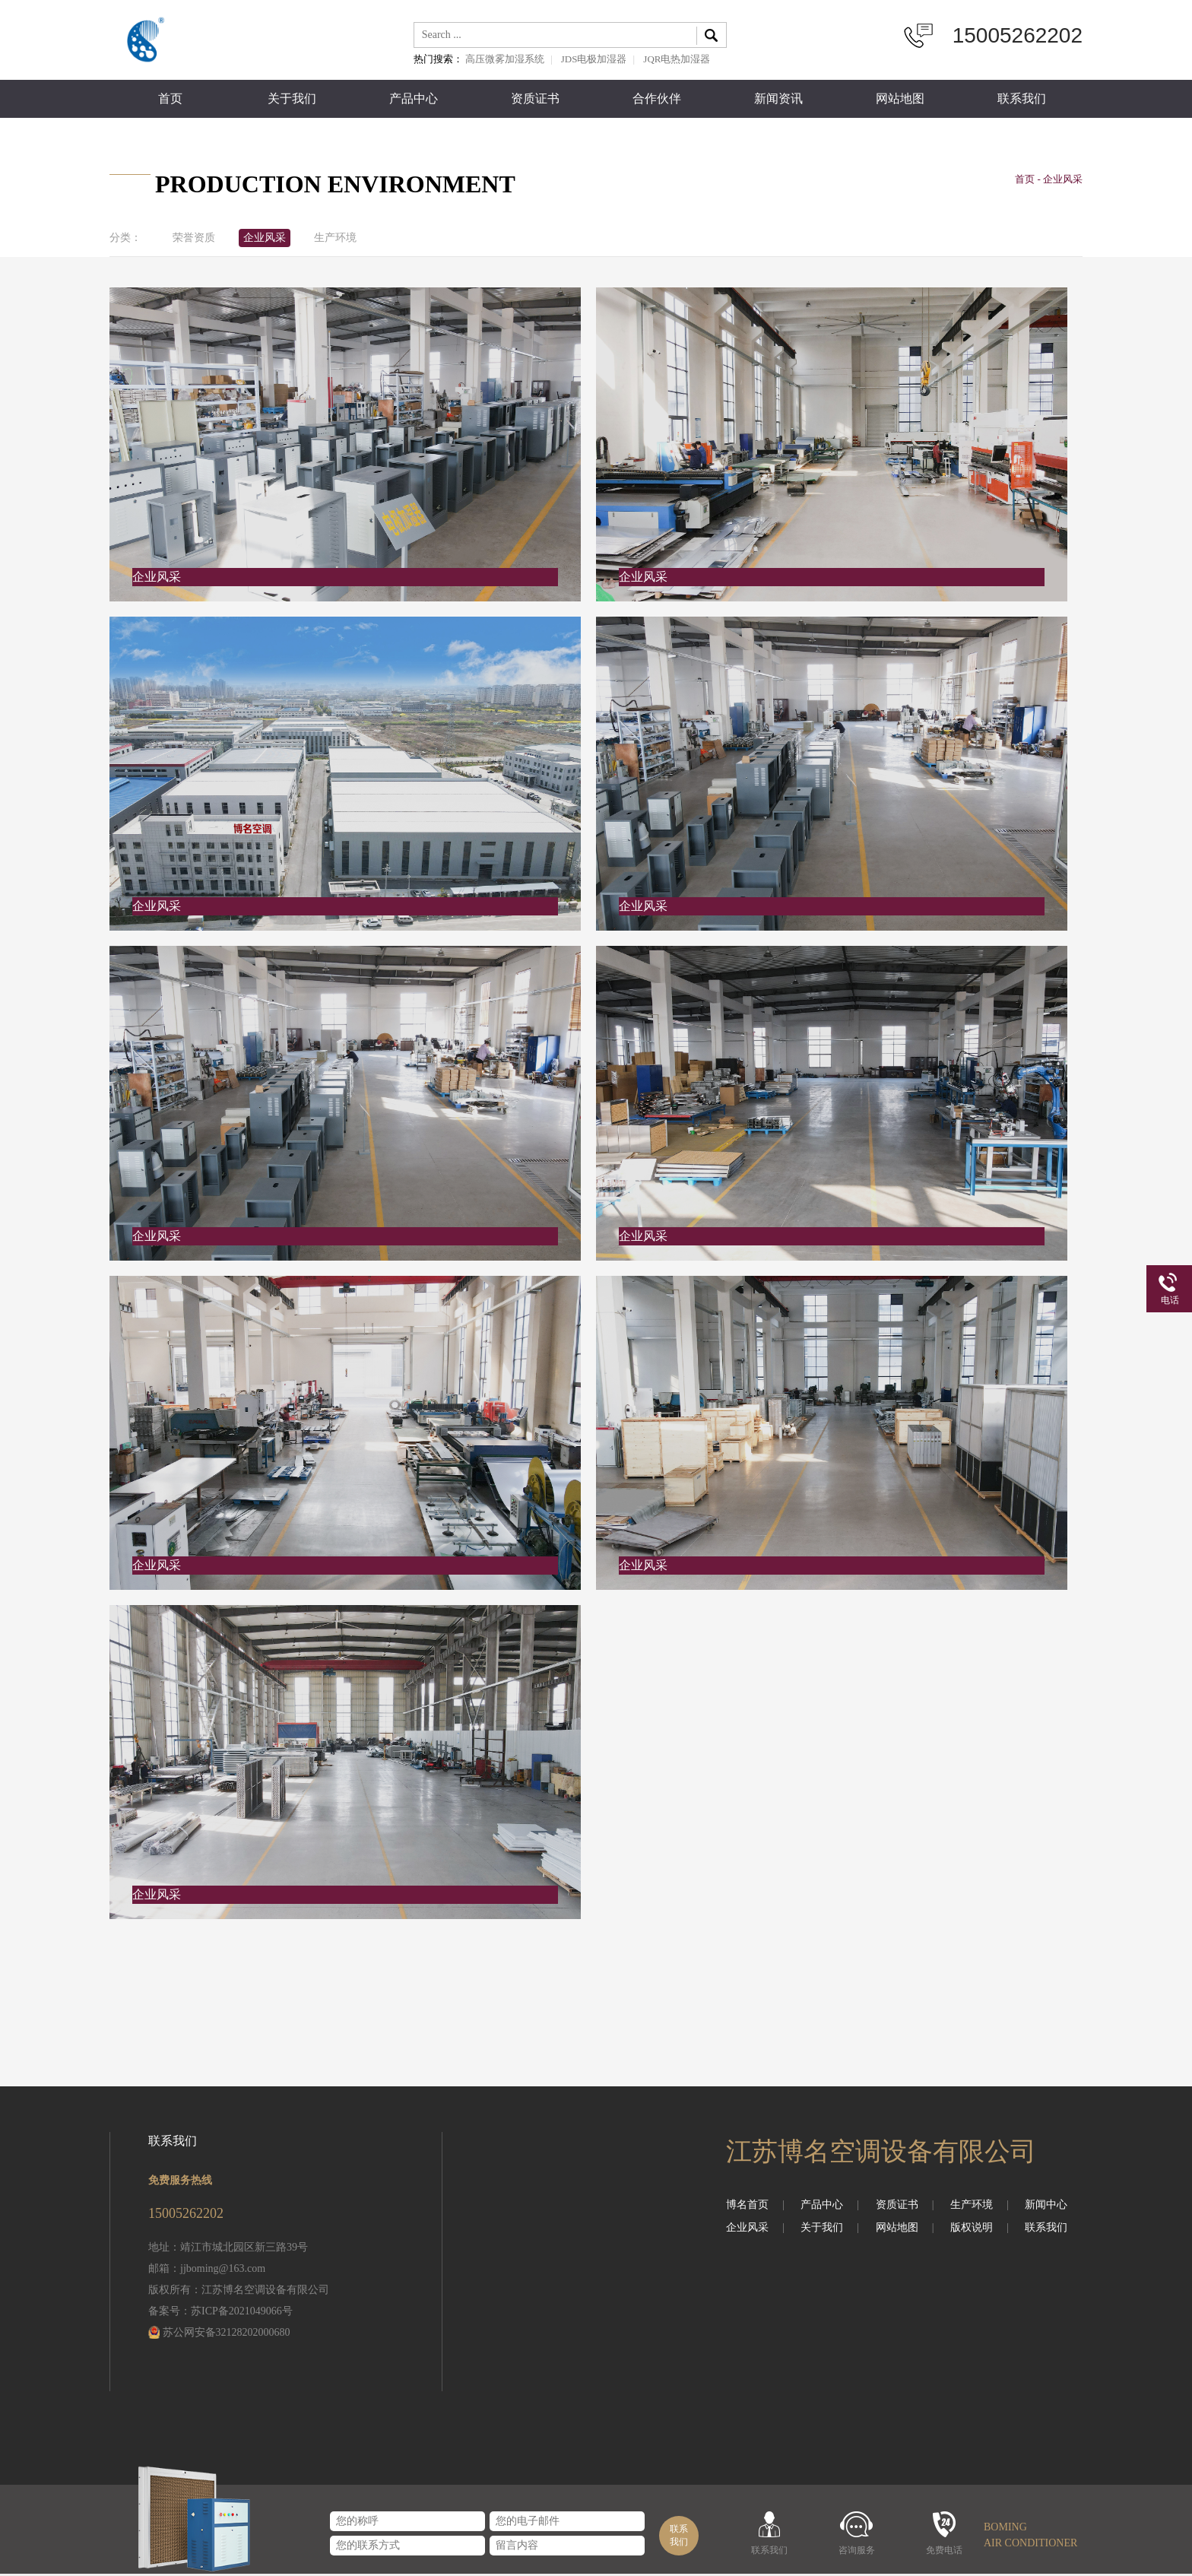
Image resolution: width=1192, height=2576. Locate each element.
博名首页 (755, 2207)
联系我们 (1021, 99)
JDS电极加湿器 (594, 59)
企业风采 (273, 240)
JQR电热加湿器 (676, 59)
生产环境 (350, 240)
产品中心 (413, 99)
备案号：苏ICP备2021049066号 (220, 2313)
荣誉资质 (197, 240)
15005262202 (1018, 35)
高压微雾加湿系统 (504, 59)
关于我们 (292, 99)
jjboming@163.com (222, 2270)
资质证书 (535, 99)
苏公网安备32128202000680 (226, 2334)
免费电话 (944, 2550)
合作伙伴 (656, 99)
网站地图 (900, 99)
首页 (170, 99)
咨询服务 (857, 2550)
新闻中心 (1046, 2207)
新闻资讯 (778, 99)
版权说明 (979, 2229)
